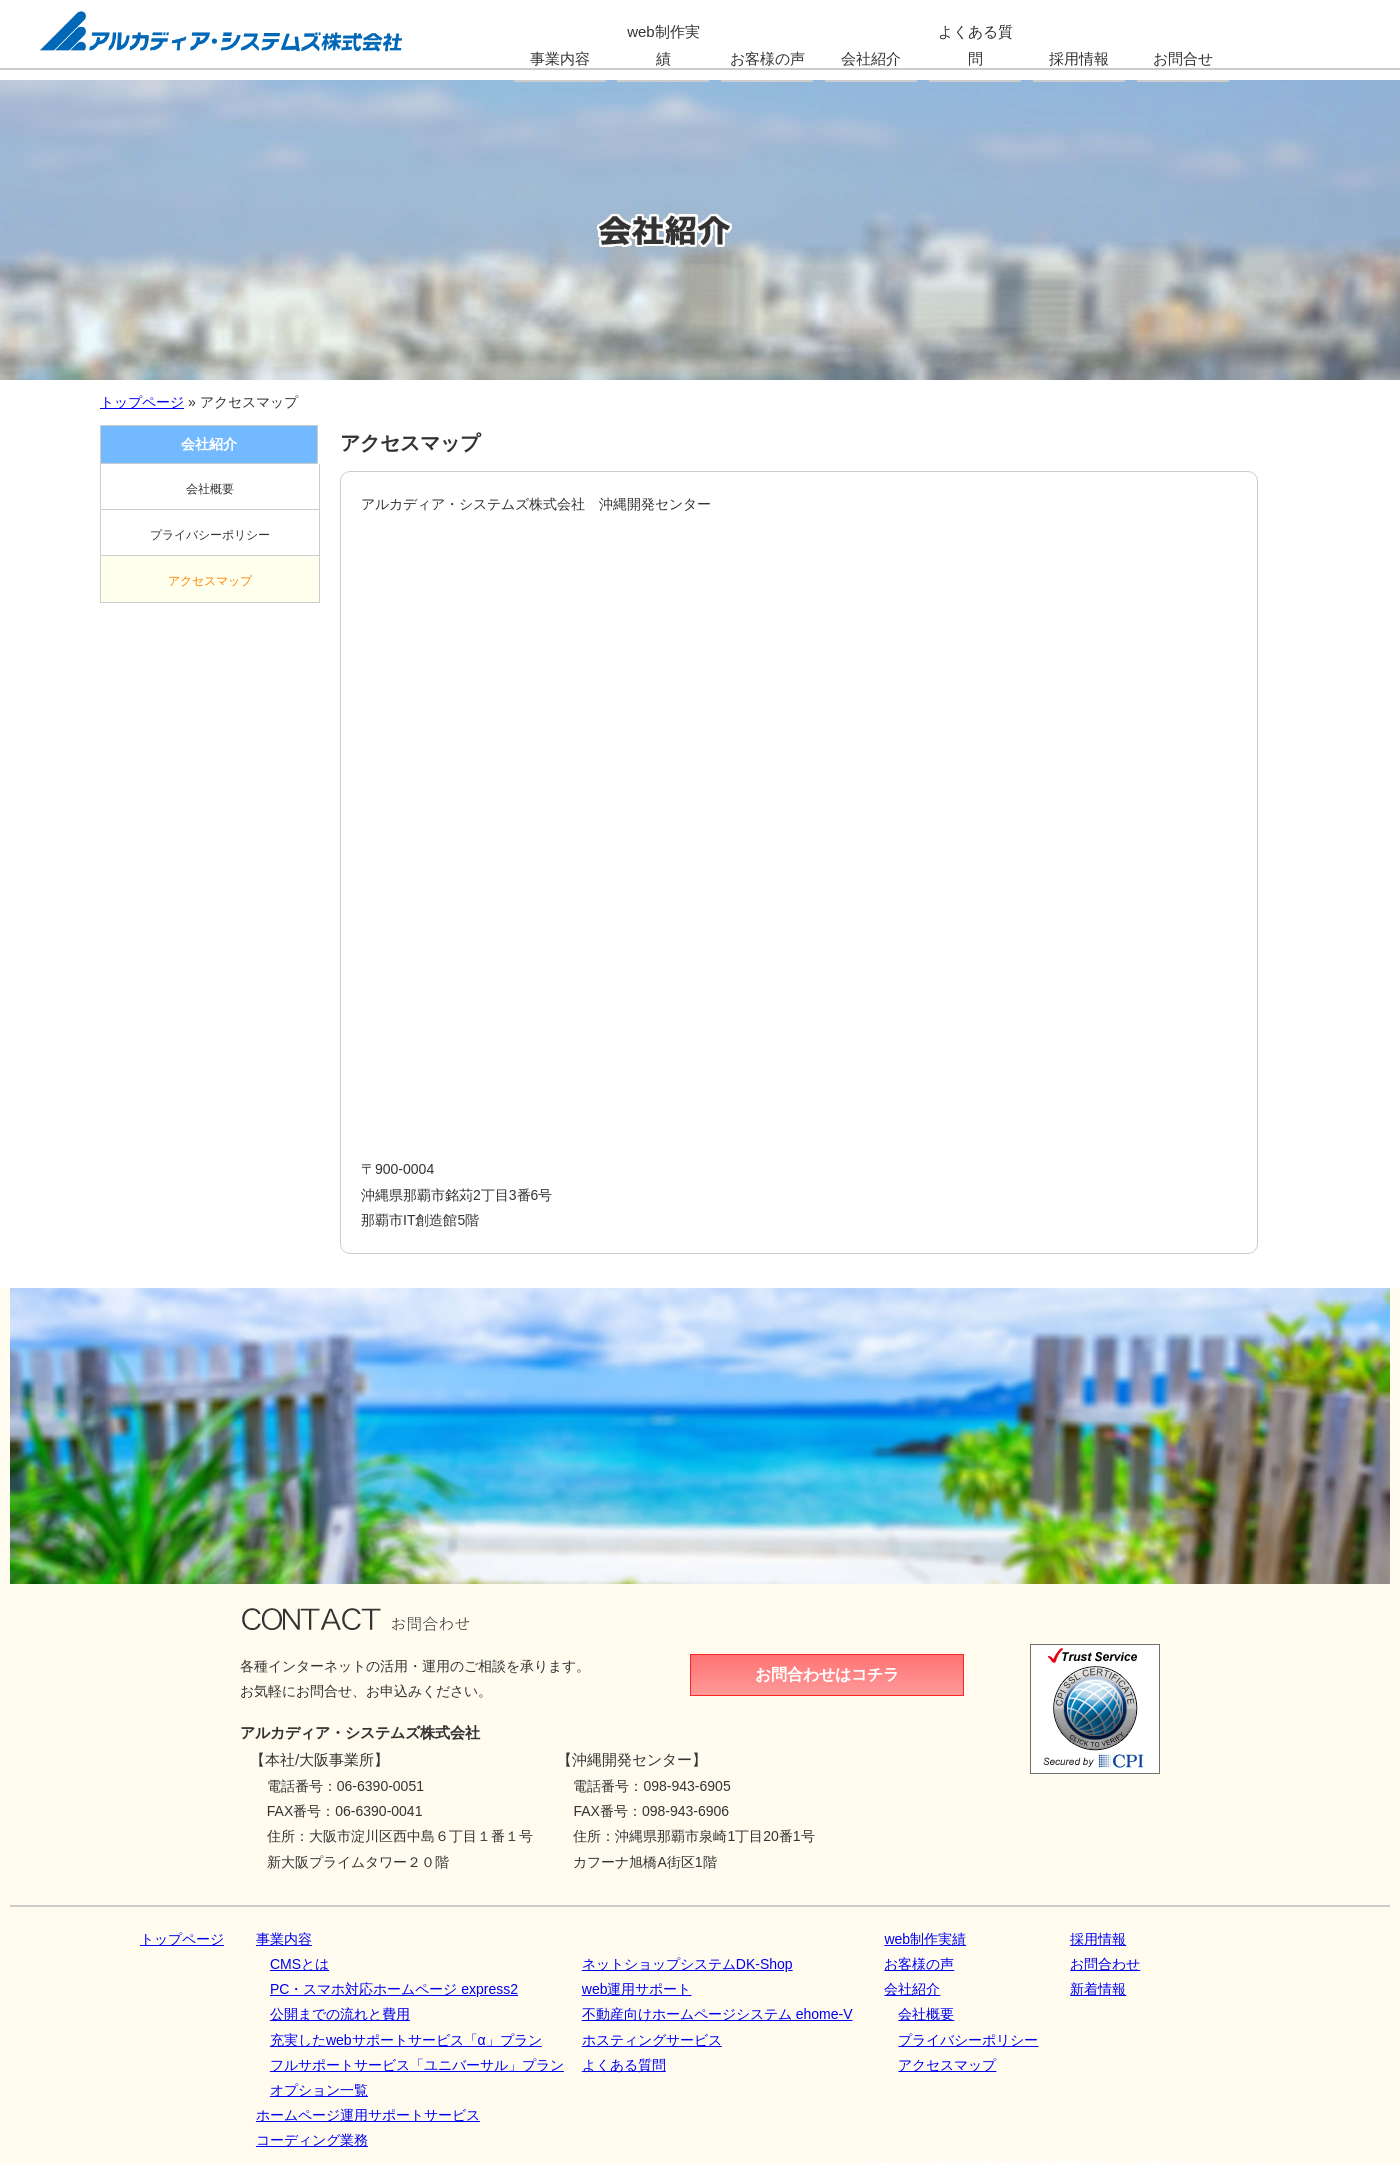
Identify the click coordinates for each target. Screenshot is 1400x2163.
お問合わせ (1105, 1964)
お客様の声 (919, 1964)
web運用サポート (637, 1989)
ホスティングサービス (652, 2040)
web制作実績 (925, 1939)
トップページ (142, 402)
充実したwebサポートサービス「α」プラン (406, 2040)
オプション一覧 (319, 2090)
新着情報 (1098, 1989)
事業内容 (284, 1939)
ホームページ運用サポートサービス (368, 2115)
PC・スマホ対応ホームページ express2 (394, 1989)
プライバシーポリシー (210, 535)
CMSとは (299, 1964)
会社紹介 (912, 1989)
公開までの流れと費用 (340, 2014)
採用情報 (1098, 1939)
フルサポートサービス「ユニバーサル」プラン (417, 2065)
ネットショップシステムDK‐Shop (687, 1964)
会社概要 (210, 489)
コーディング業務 (312, 2140)
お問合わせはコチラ (827, 1674)
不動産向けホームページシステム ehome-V (717, 2014)
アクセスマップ (210, 581)
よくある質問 (624, 2065)
